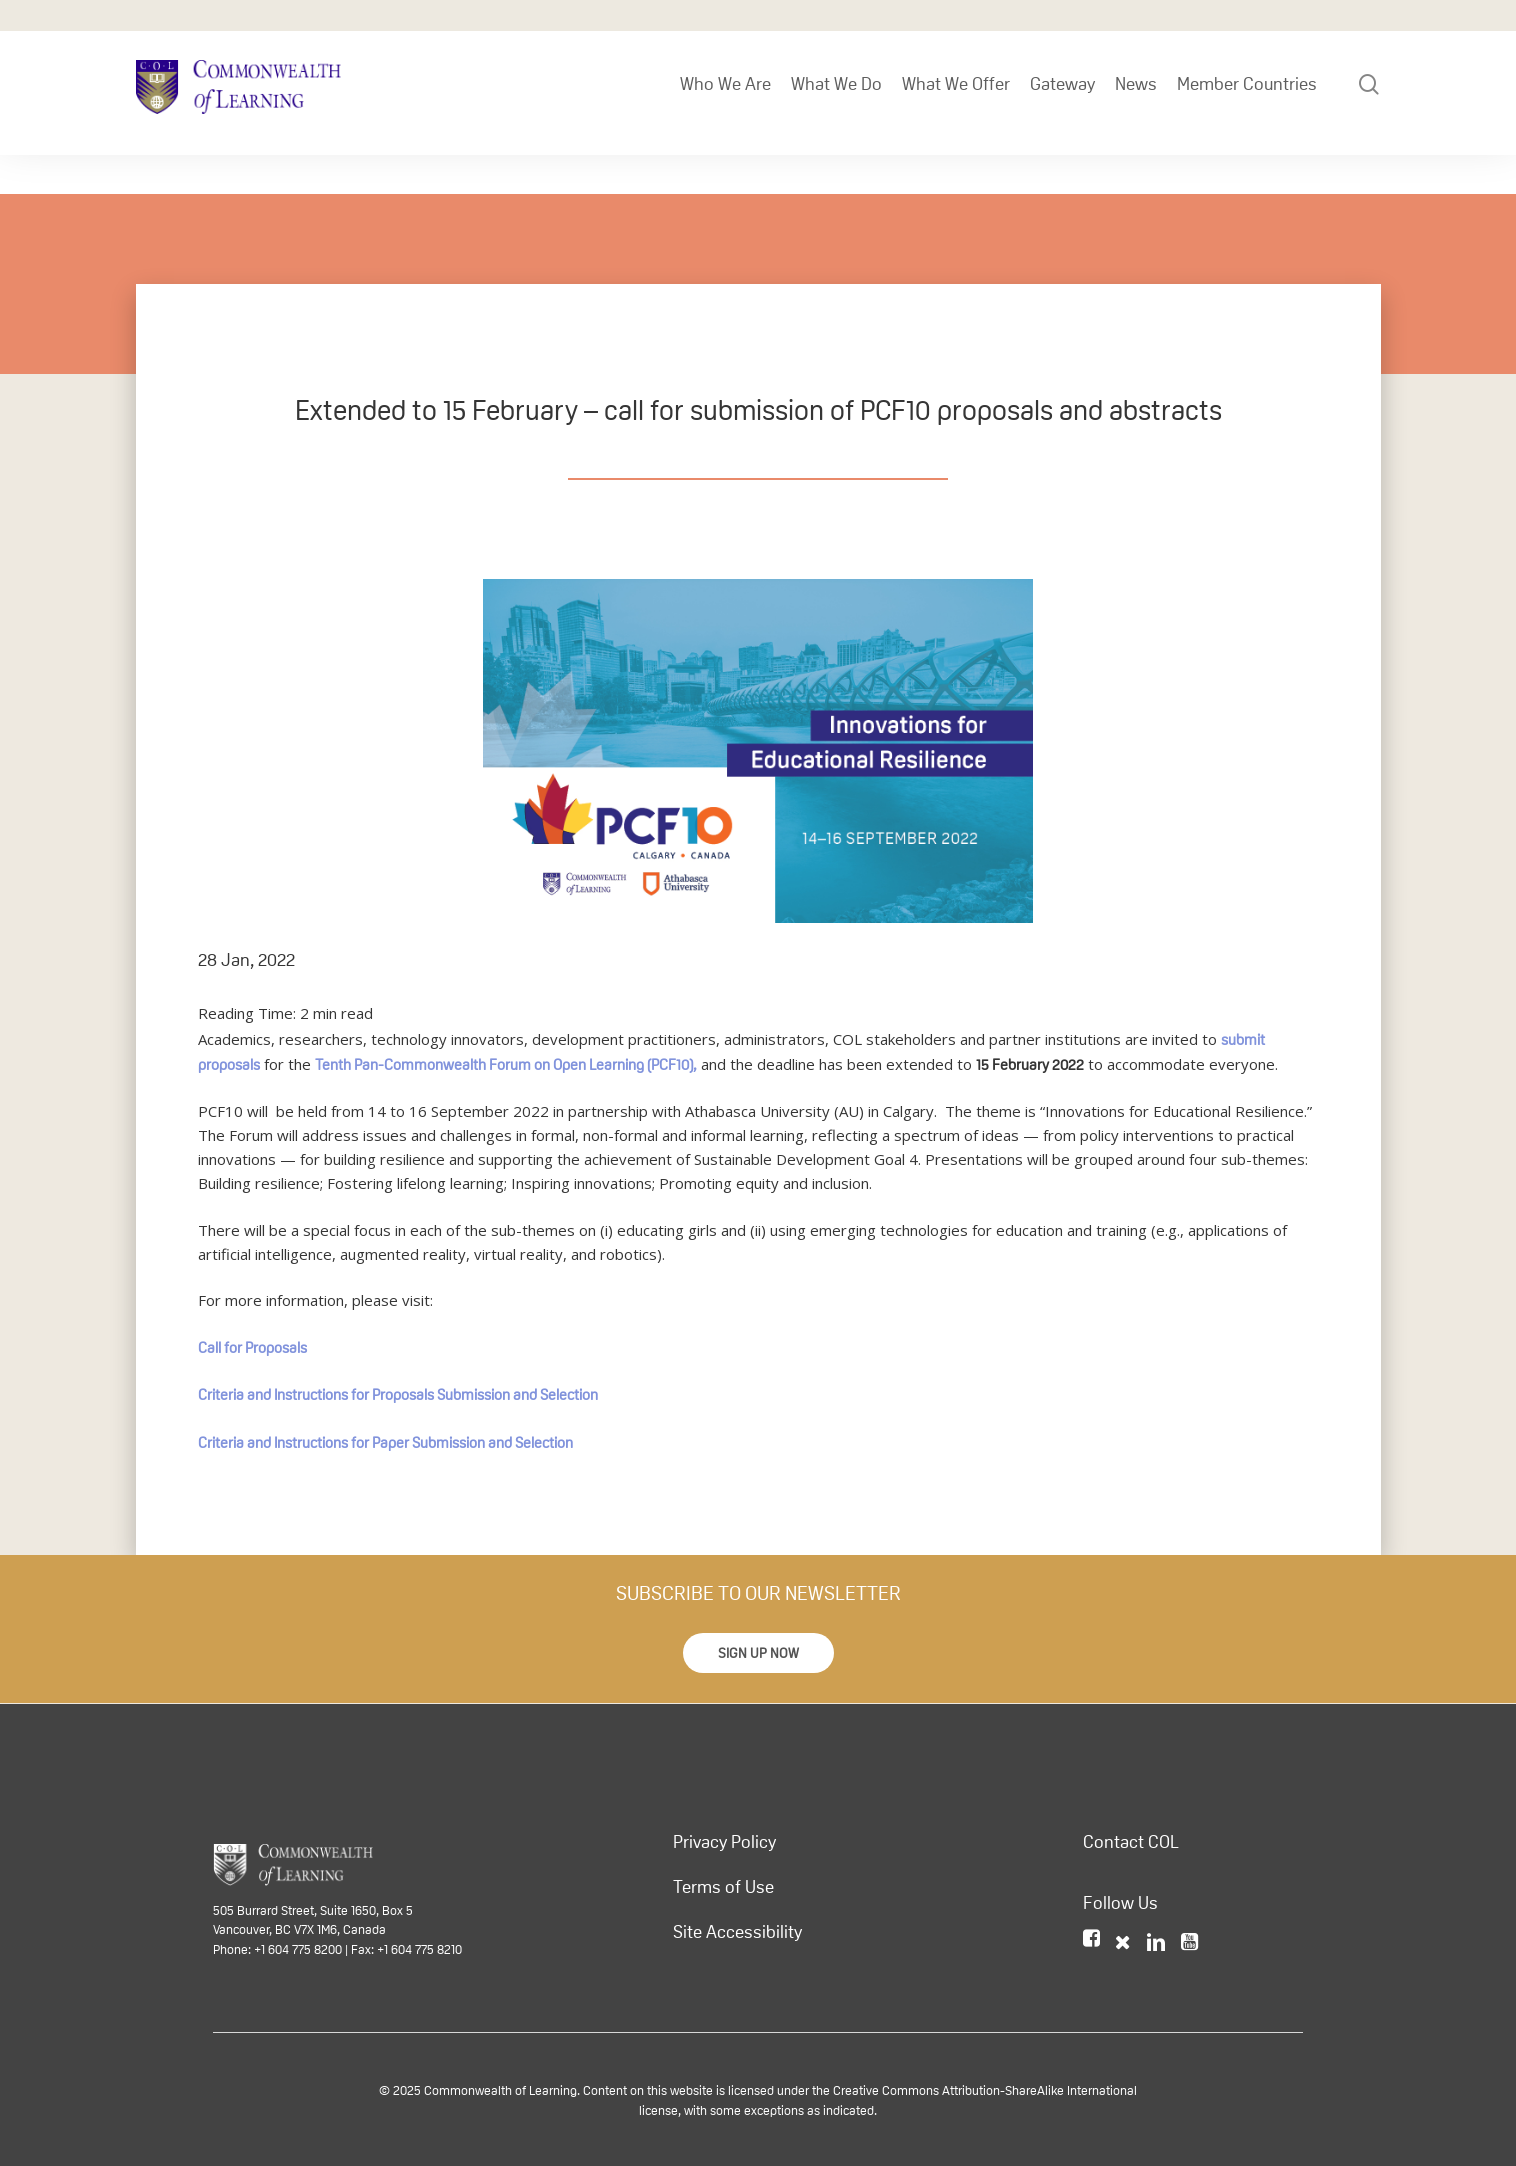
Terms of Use (723, 1887)
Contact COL (1131, 1842)
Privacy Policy (724, 1842)
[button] (758, 1653)
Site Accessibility (737, 1932)
